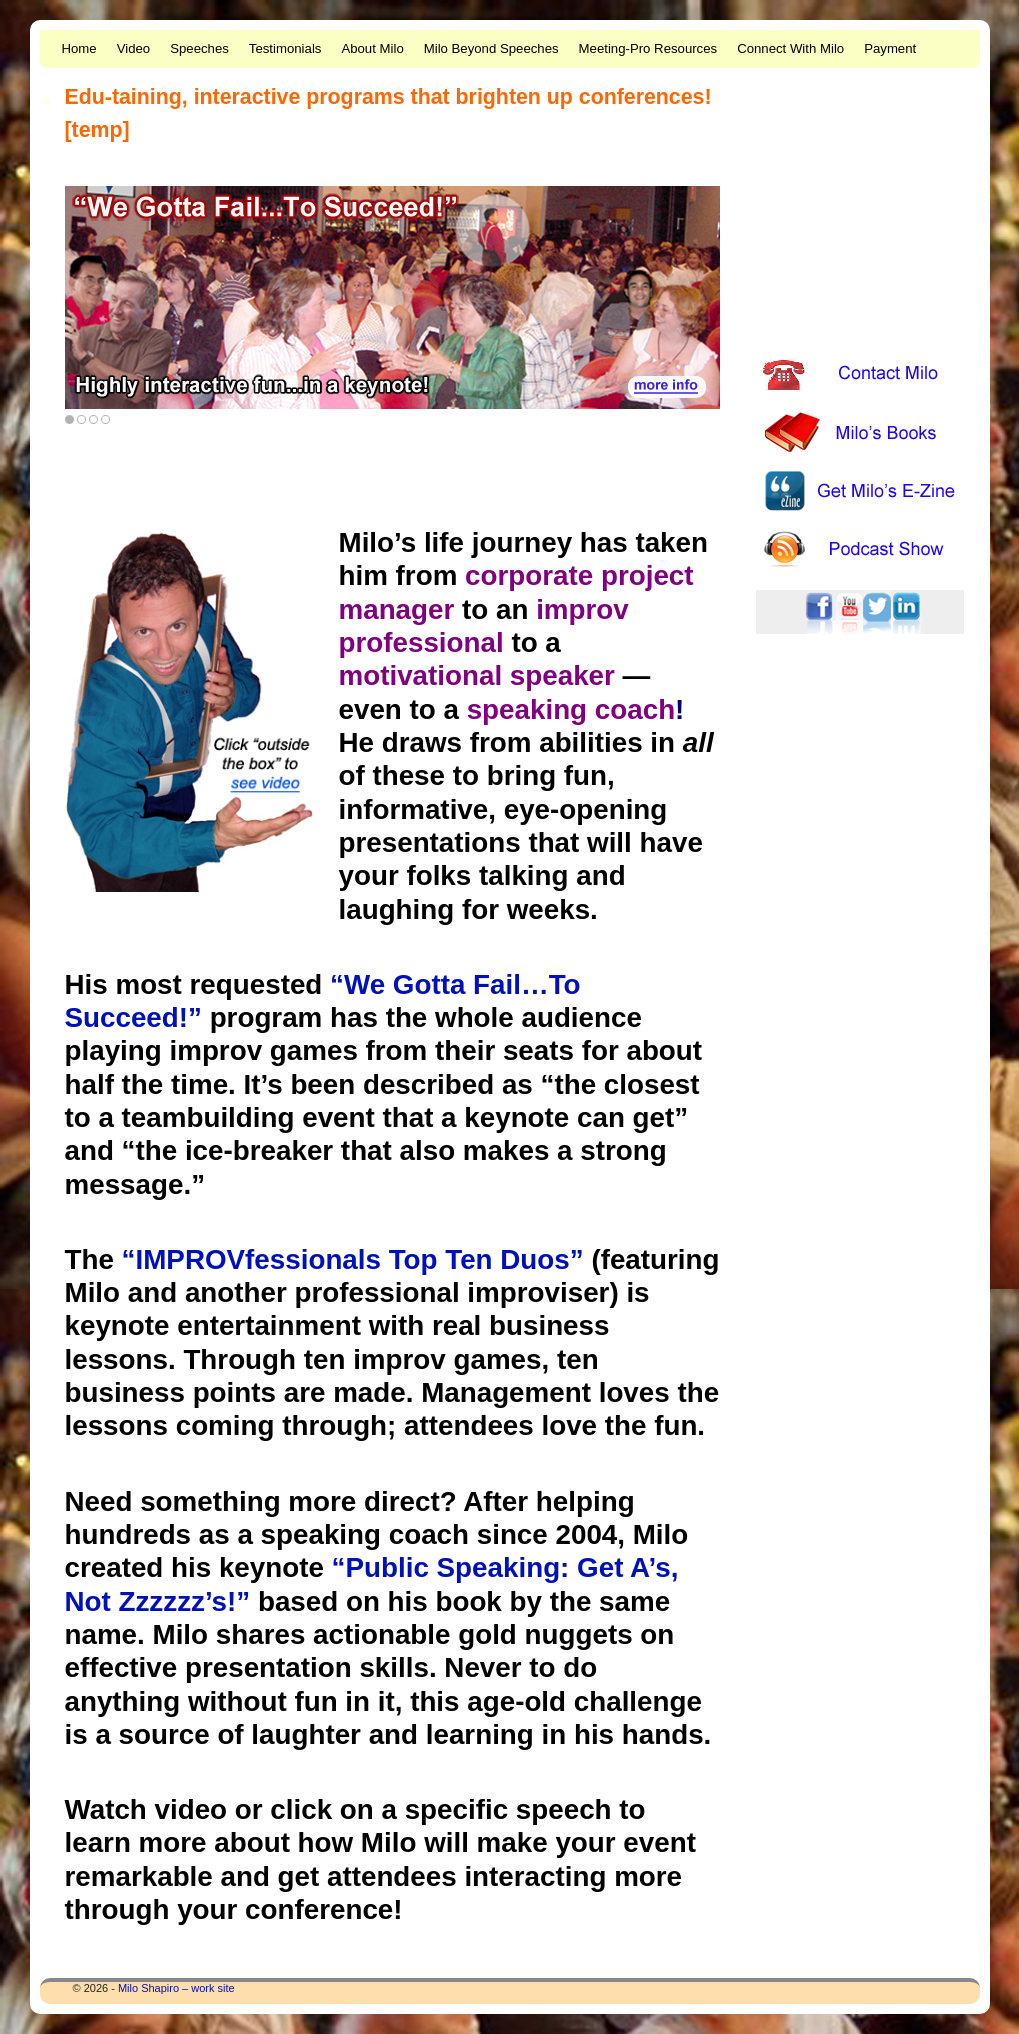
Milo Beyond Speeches (491, 48)
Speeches (199, 48)
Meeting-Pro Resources (648, 48)
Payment (890, 48)
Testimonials (285, 48)
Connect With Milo (790, 48)
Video (134, 48)
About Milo (372, 48)
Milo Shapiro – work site (176, 1988)
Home (79, 48)
